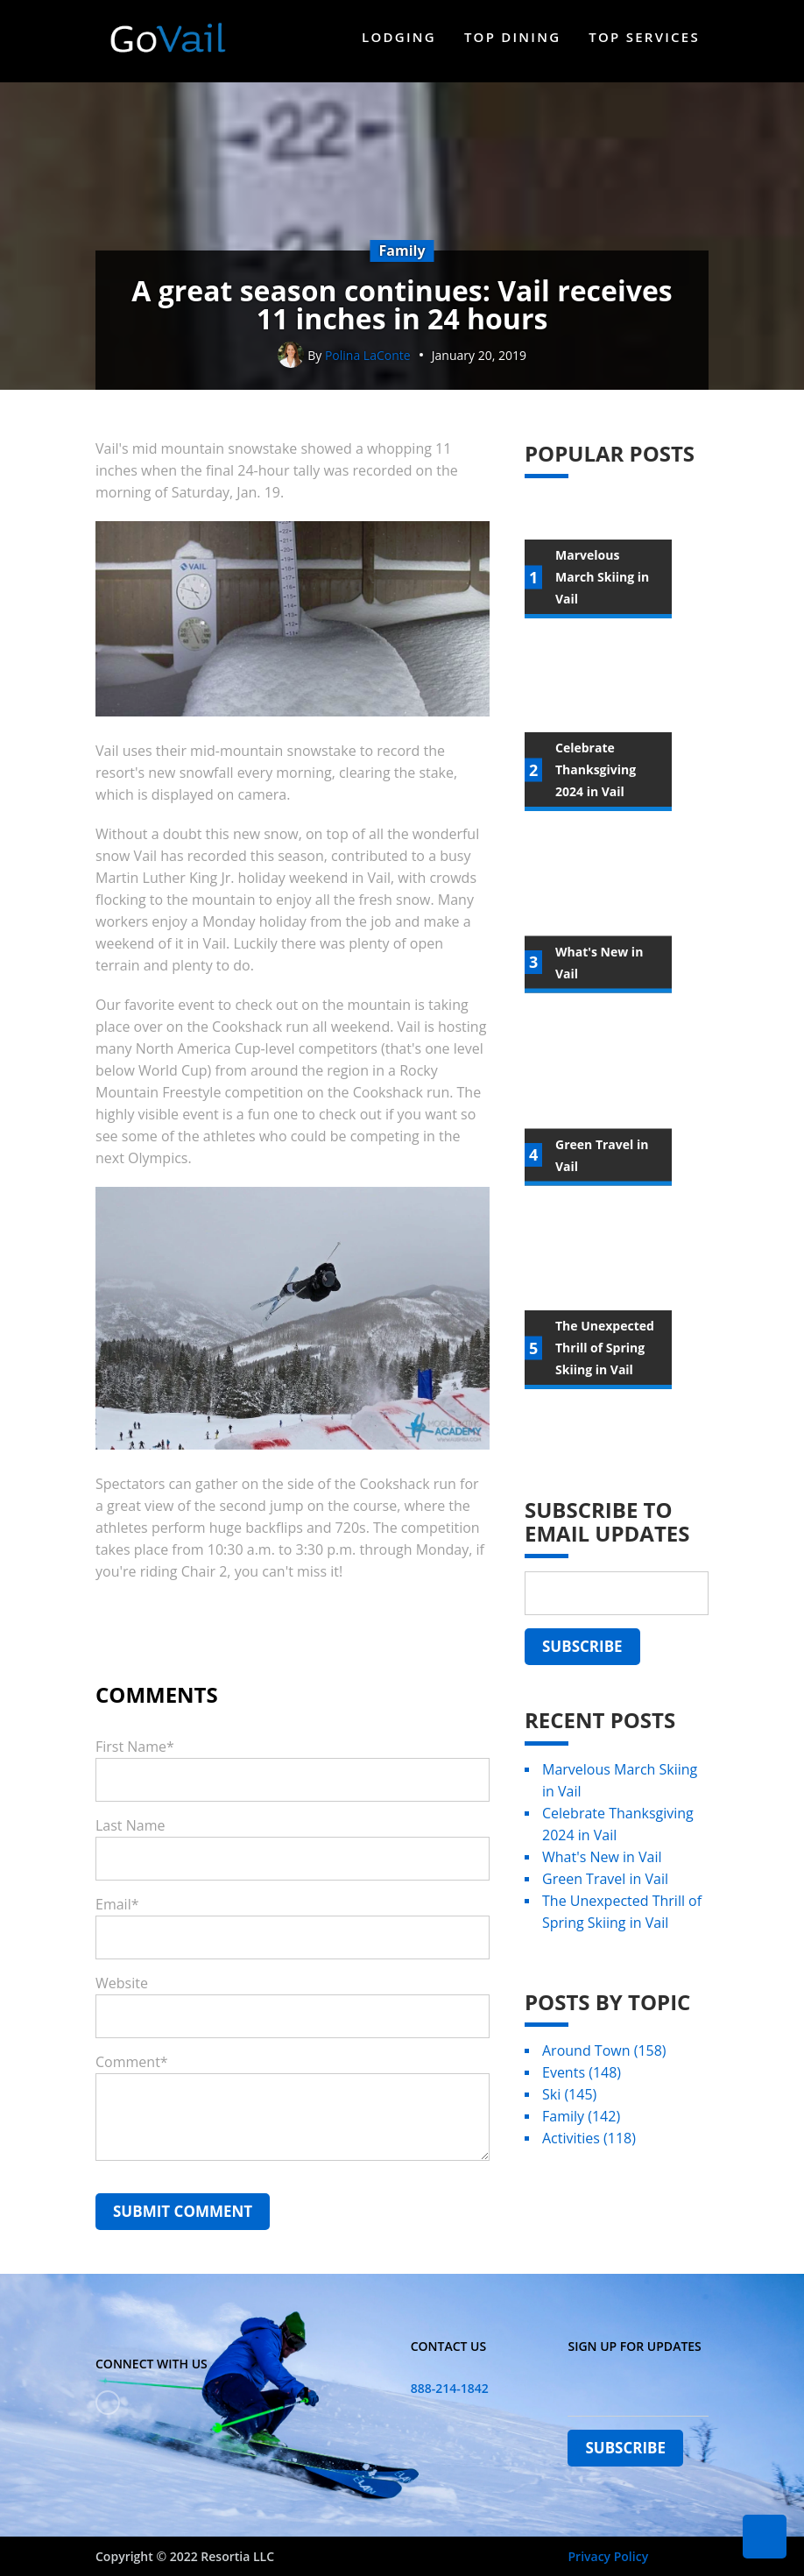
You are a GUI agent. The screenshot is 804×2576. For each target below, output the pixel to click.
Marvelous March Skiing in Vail (619, 1788)
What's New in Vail (602, 1864)
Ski (569, 2102)
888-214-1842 (450, 2388)
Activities (589, 2146)
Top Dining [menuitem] (512, 37)
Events (581, 2080)
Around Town (604, 2058)
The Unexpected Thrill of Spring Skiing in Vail (622, 1919)
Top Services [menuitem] (644, 37)
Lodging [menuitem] (399, 37)
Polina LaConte (368, 363)
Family (581, 2124)
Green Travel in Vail (605, 1886)
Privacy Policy (608, 2556)
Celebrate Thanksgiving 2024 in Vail (618, 1832)
